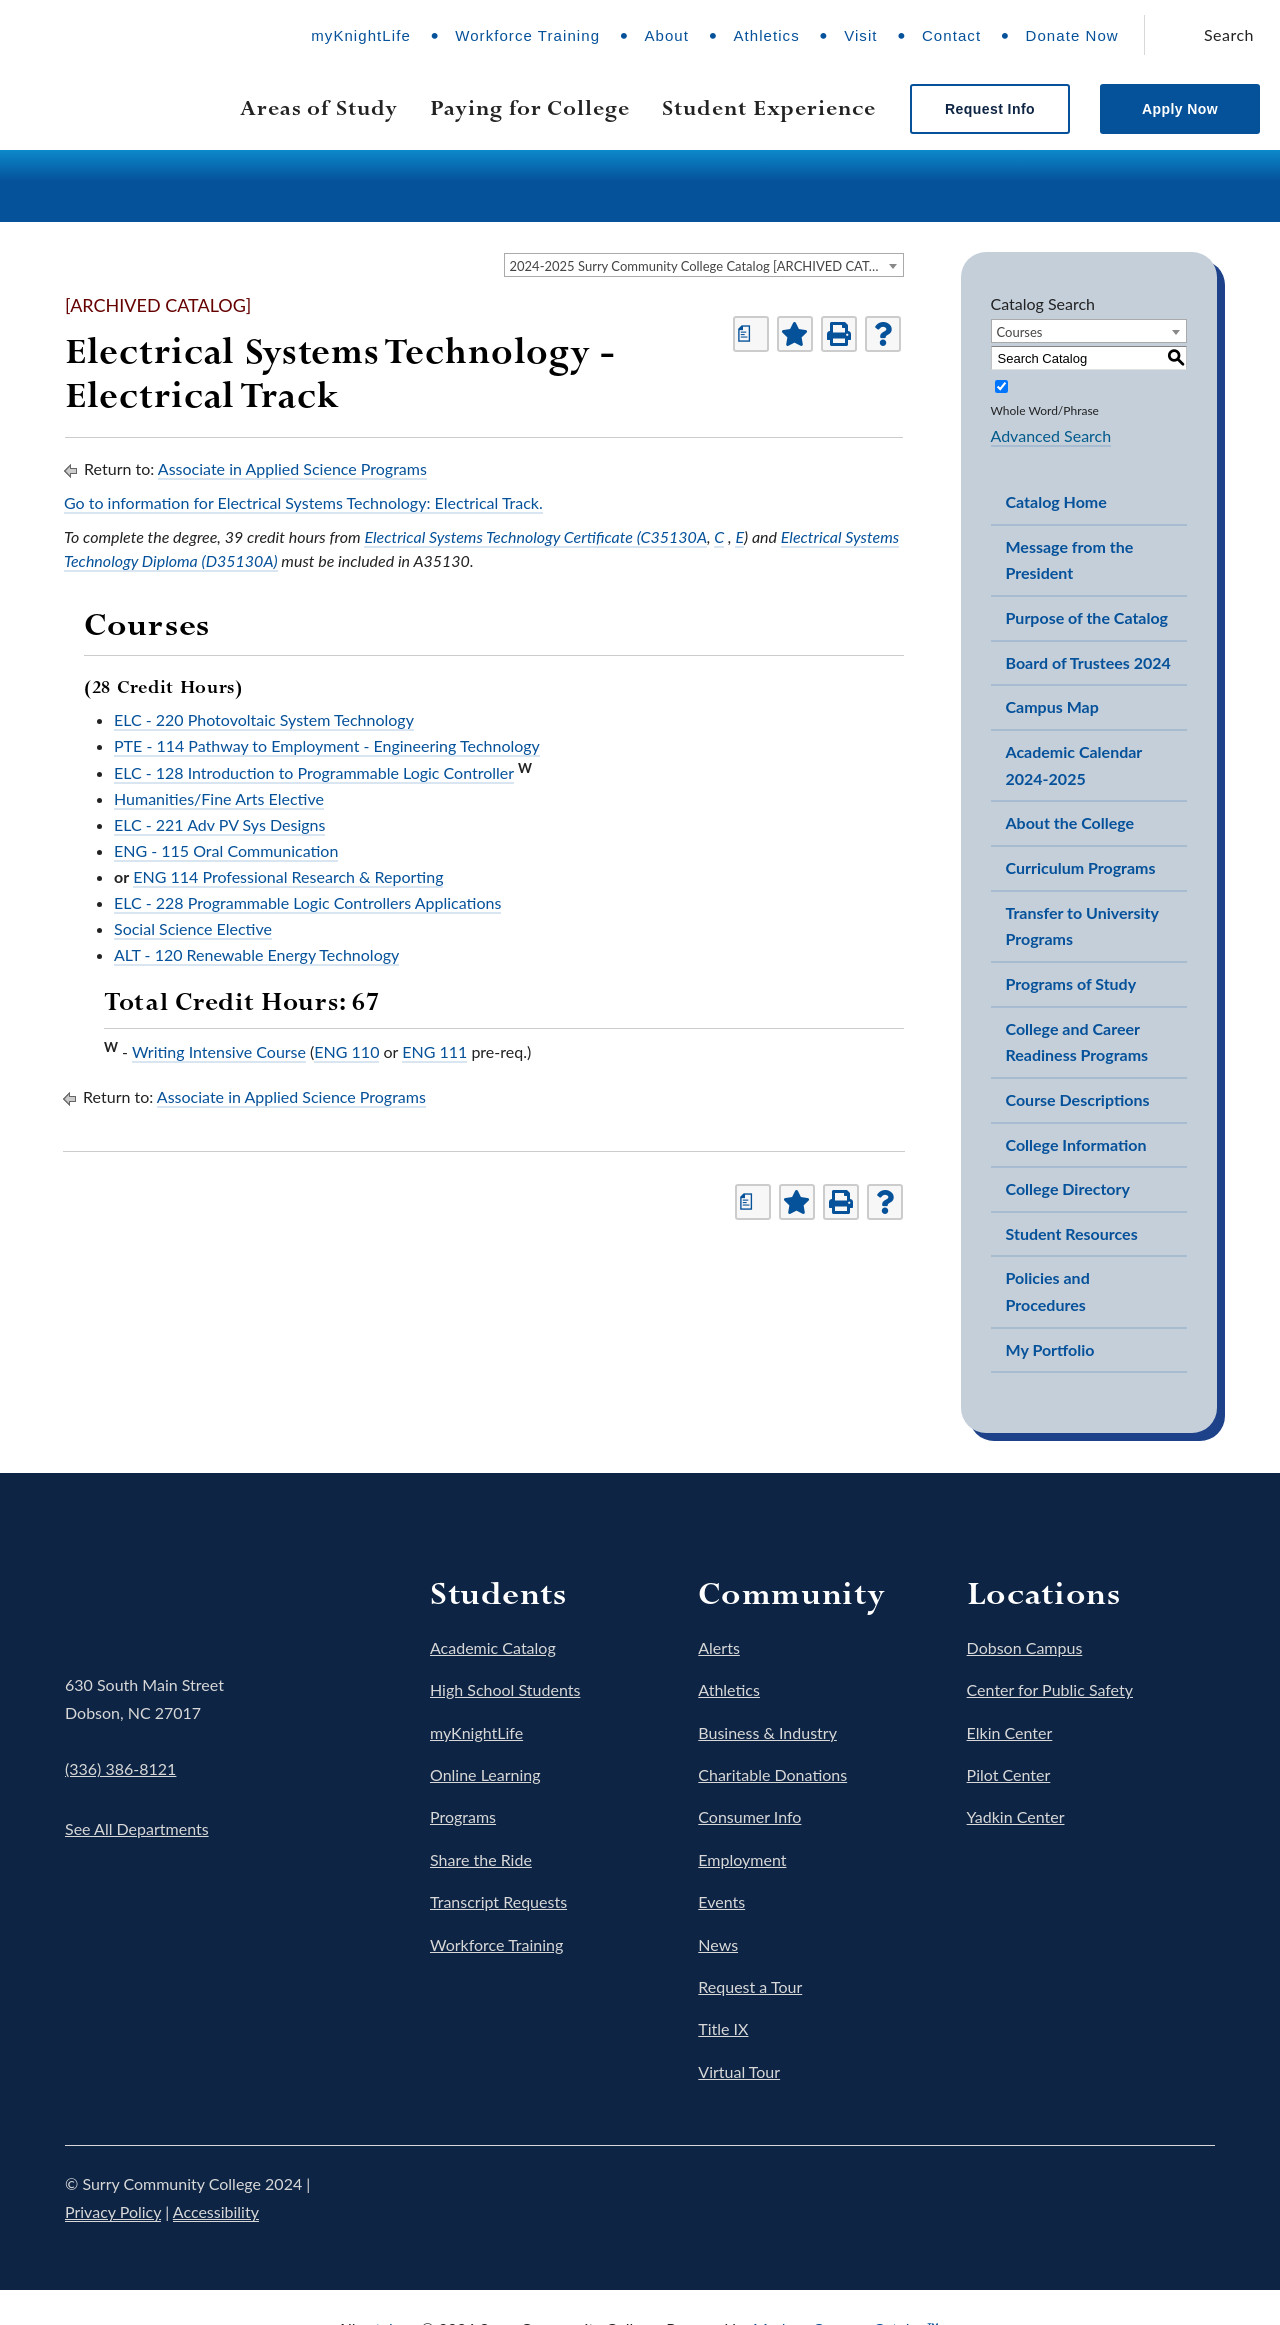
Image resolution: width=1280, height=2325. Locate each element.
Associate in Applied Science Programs (292, 468)
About (666, 35)
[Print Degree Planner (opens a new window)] (751, 334)
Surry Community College (126, 1600)
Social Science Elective (193, 928)
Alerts (719, 1647)
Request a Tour (750, 1986)
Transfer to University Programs (1082, 926)
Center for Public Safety (1050, 1689)
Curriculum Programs (1081, 867)
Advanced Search (1051, 435)
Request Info (990, 109)
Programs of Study (1071, 983)
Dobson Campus (1025, 1647)
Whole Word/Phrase (1045, 410)
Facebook (971, 2198)
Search (1229, 34)
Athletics (766, 35)
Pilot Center (1009, 1774)
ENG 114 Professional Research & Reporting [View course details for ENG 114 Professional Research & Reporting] (288, 876)
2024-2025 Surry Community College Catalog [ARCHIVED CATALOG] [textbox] (706, 266)
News (718, 1944)
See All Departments (137, 1828)
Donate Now (1072, 35)
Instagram (1083, 2198)
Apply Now (1180, 109)
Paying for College (530, 107)
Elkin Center (1010, 1732)
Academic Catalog (493, 1647)
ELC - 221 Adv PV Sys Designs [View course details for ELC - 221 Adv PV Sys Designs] (219, 824)
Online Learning (485, 1774)
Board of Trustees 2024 (1088, 662)
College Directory (1068, 1188)
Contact (951, 35)
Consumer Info (749, 1816)
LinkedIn (1195, 2198)
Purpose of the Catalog (1087, 617)
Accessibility (216, 2211)
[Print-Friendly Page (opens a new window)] (839, 334)
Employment (742, 1859)
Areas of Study (319, 107)
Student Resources (1072, 1233)
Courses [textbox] (1020, 332)
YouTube (1139, 2198)
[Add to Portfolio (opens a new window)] (795, 334)
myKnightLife (361, 35)
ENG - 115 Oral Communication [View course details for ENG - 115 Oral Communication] (226, 850)
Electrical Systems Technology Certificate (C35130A (535, 536)
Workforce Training (527, 35)
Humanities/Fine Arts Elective (219, 798)
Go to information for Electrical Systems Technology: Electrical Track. (303, 502)
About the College (1070, 822)
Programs (463, 1816)
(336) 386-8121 (120, 1768)
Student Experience (769, 107)
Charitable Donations (772, 1774)
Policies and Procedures (1048, 1291)
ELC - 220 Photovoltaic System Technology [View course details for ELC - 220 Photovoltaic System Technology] (264, 719)
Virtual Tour (739, 2071)
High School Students (505, 1689)
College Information (1076, 1144)
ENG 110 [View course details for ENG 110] (346, 1051)
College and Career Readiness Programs (1077, 1042)
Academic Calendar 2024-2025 (1074, 765)
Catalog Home (1056, 501)
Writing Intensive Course (219, 1051)
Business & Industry (767, 1732)
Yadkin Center (1016, 1816)
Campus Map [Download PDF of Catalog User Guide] (1052, 706)
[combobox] (704, 265)
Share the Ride (481, 1859)
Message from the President (1070, 560)
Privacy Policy (113, 2211)
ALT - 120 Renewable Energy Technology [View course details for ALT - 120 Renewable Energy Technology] (256, 954)
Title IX (723, 2028)
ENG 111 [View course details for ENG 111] (434, 1051)
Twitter (1027, 2198)
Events (721, 1901)
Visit (860, 35)
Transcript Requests (498, 1901)
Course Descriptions (1078, 1099)
